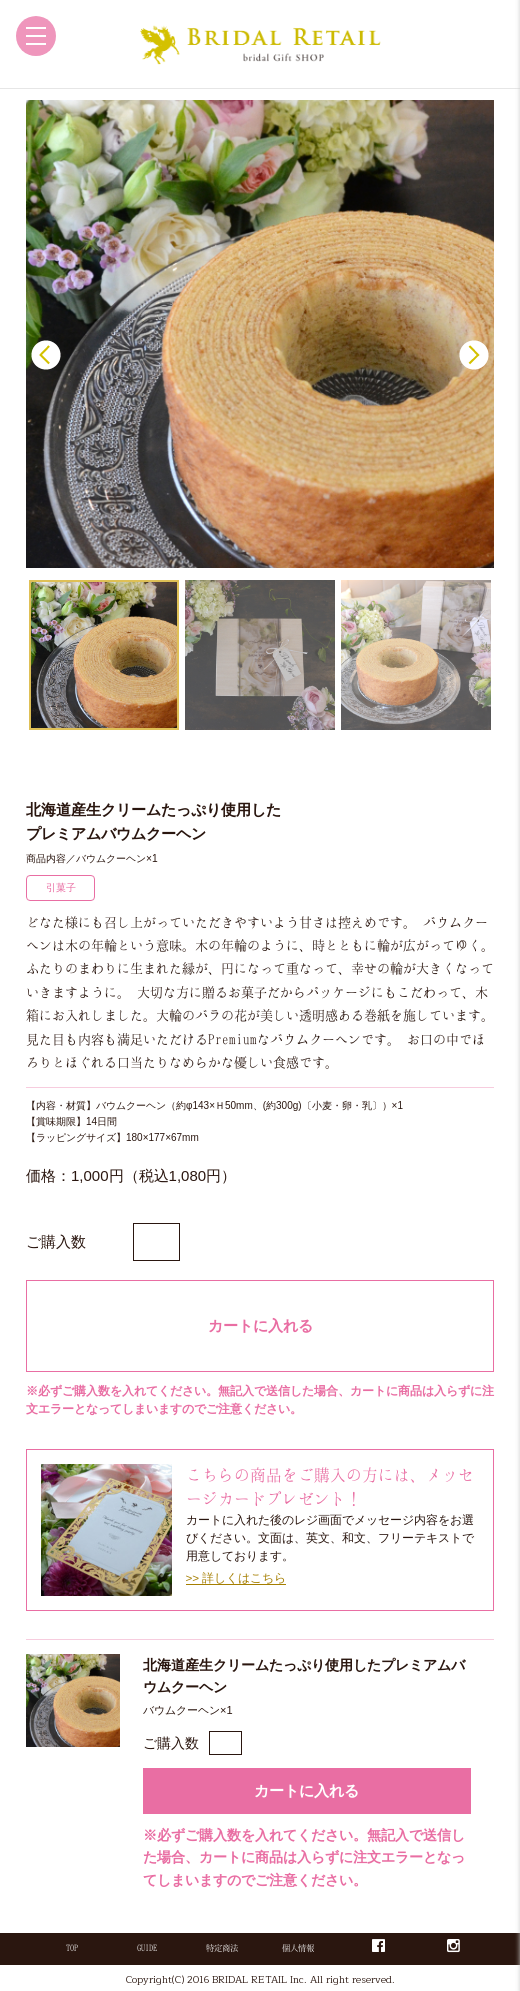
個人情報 (298, 1948)
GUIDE (147, 1948)
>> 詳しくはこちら (236, 1577)
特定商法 (222, 1948)
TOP (72, 1948)
